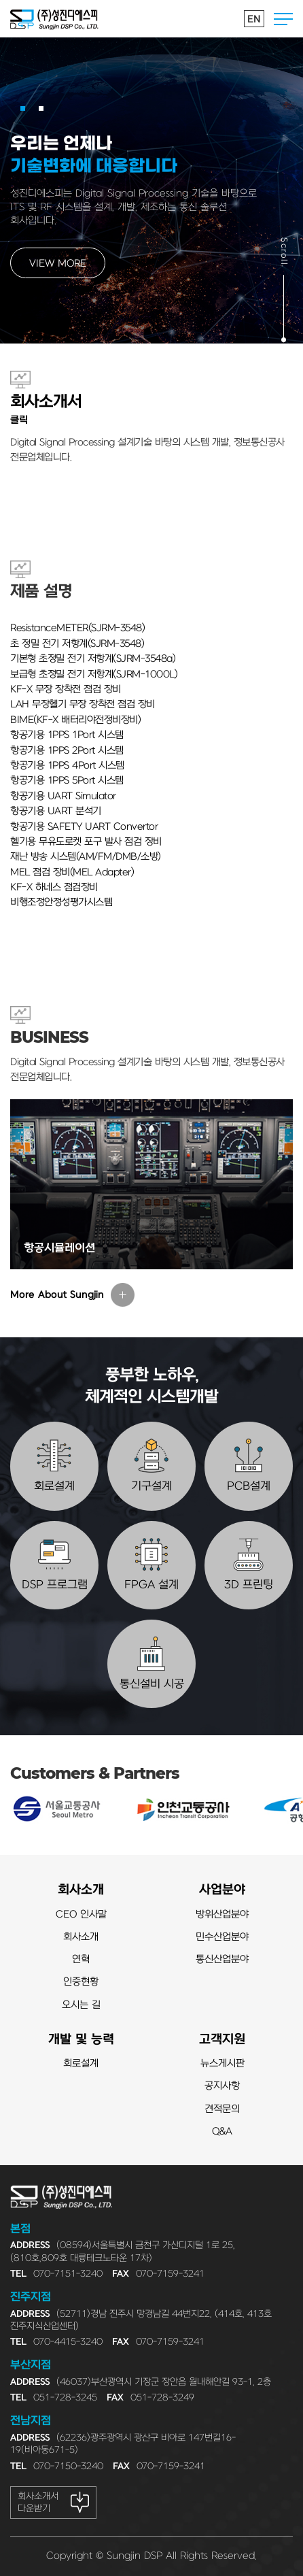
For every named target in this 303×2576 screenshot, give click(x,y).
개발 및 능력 (81, 2040)
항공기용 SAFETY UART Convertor (84, 827)
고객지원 (222, 2040)
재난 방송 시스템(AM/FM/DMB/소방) (85, 857)
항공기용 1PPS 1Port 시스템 (67, 735)
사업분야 (222, 1890)
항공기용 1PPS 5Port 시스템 (67, 780)
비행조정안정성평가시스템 (61, 902)
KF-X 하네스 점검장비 (54, 887)
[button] (22, 108)
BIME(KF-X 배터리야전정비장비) (75, 720)
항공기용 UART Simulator (63, 796)
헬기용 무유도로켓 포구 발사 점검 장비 (86, 842)
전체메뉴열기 (283, 19)
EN (254, 19)
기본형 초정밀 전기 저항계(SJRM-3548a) (92, 659)
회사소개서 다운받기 (38, 2502)
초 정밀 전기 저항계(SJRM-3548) (77, 644)
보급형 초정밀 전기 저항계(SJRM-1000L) (93, 674)
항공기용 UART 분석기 (55, 811)
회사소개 (81, 1890)
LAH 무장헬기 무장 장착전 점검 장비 (82, 704)
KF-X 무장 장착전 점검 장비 (65, 689)
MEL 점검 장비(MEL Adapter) (72, 872)
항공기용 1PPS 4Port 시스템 (67, 765)
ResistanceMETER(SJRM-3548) (77, 628)
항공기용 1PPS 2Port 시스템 (67, 750)
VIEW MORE (57, 263)
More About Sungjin (57, 1295)
